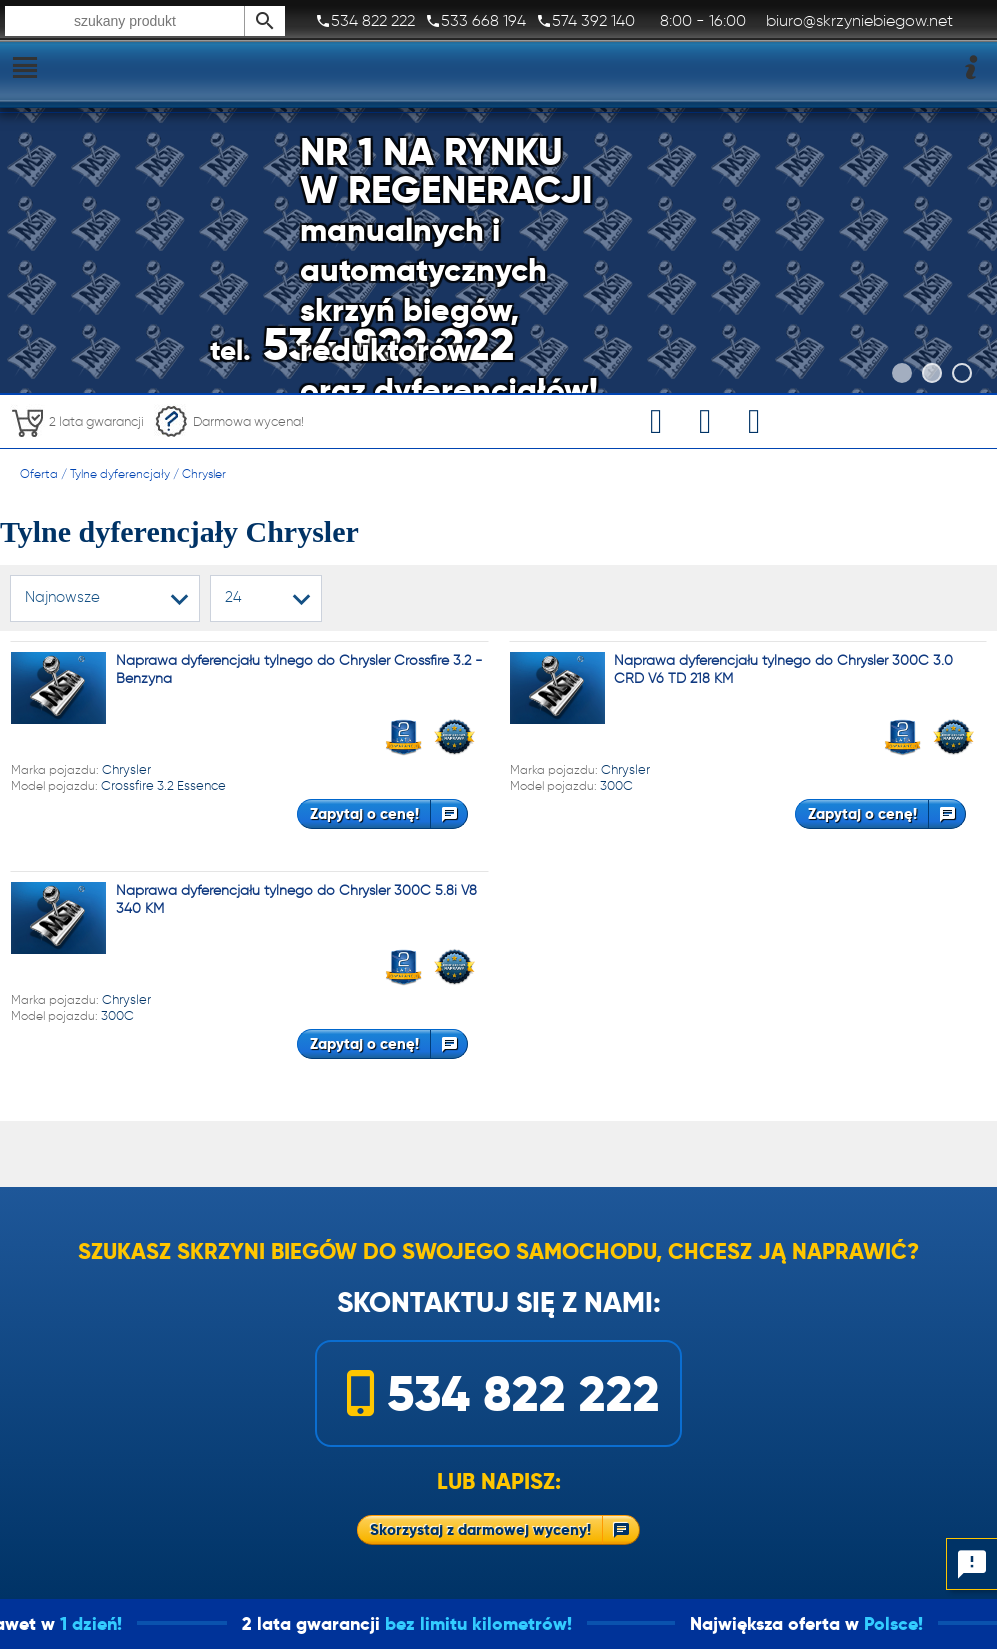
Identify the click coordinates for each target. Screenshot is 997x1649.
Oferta (39, 473)
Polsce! (924, 1623)
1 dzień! (122, 1623)
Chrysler (204, 473)
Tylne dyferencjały (120, 473)
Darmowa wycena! (229, 421)
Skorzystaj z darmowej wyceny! (480, 1529)
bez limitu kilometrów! (509, 1623)
